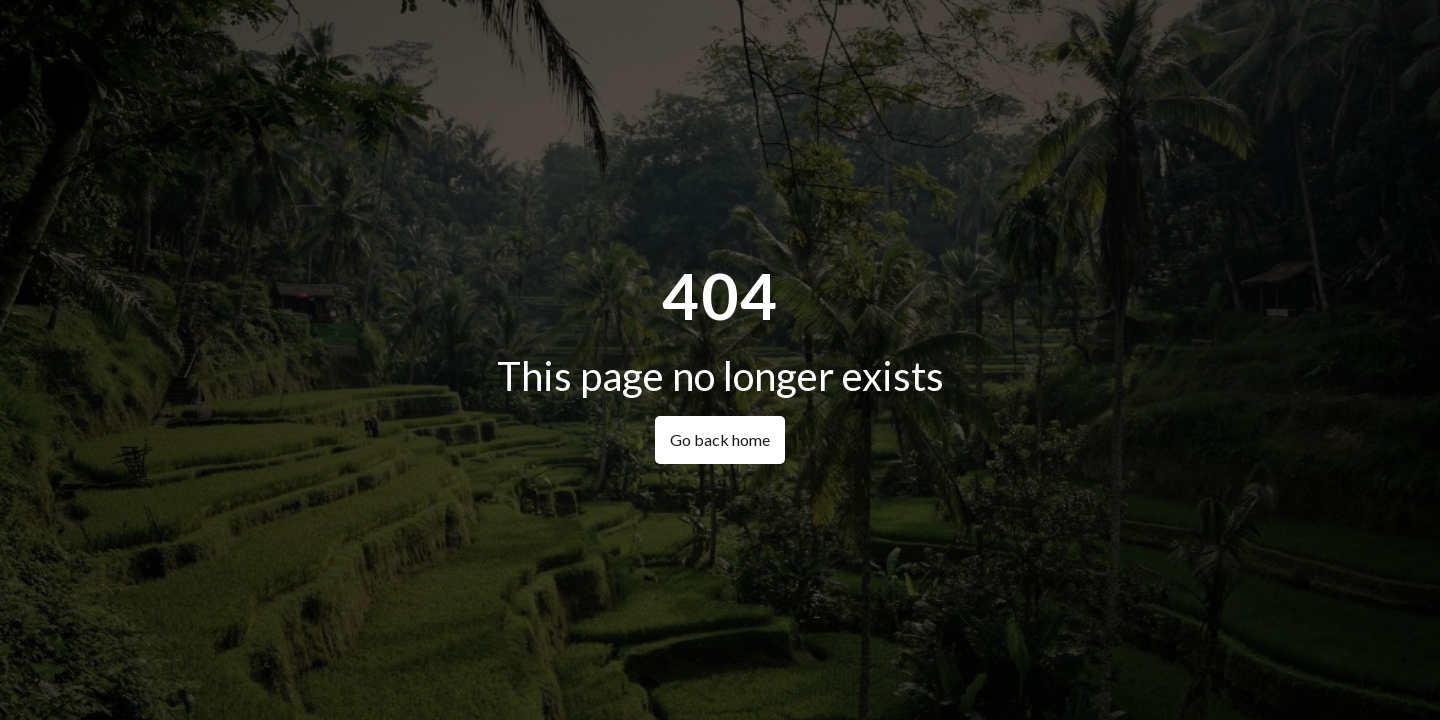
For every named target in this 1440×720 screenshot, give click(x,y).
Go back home (720, 439)
